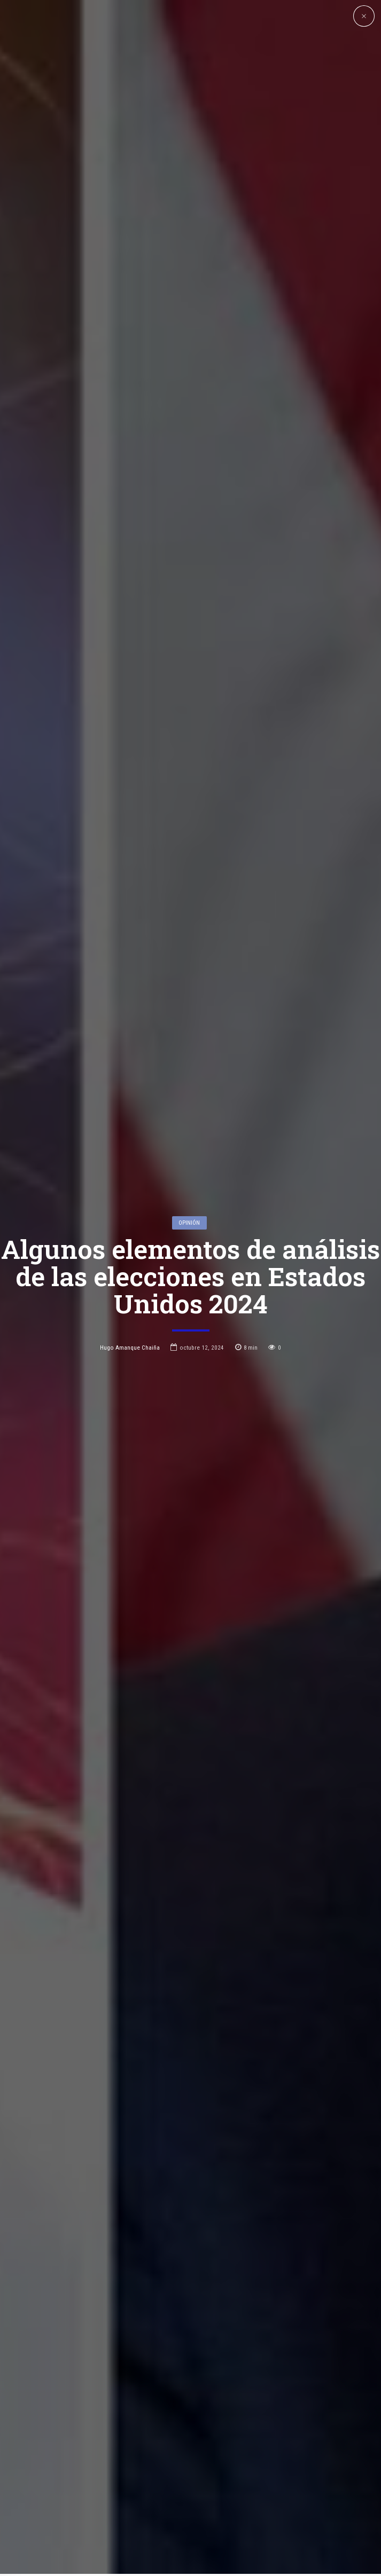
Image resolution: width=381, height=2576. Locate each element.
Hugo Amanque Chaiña (130, 1177)
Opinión (189, 1052)
